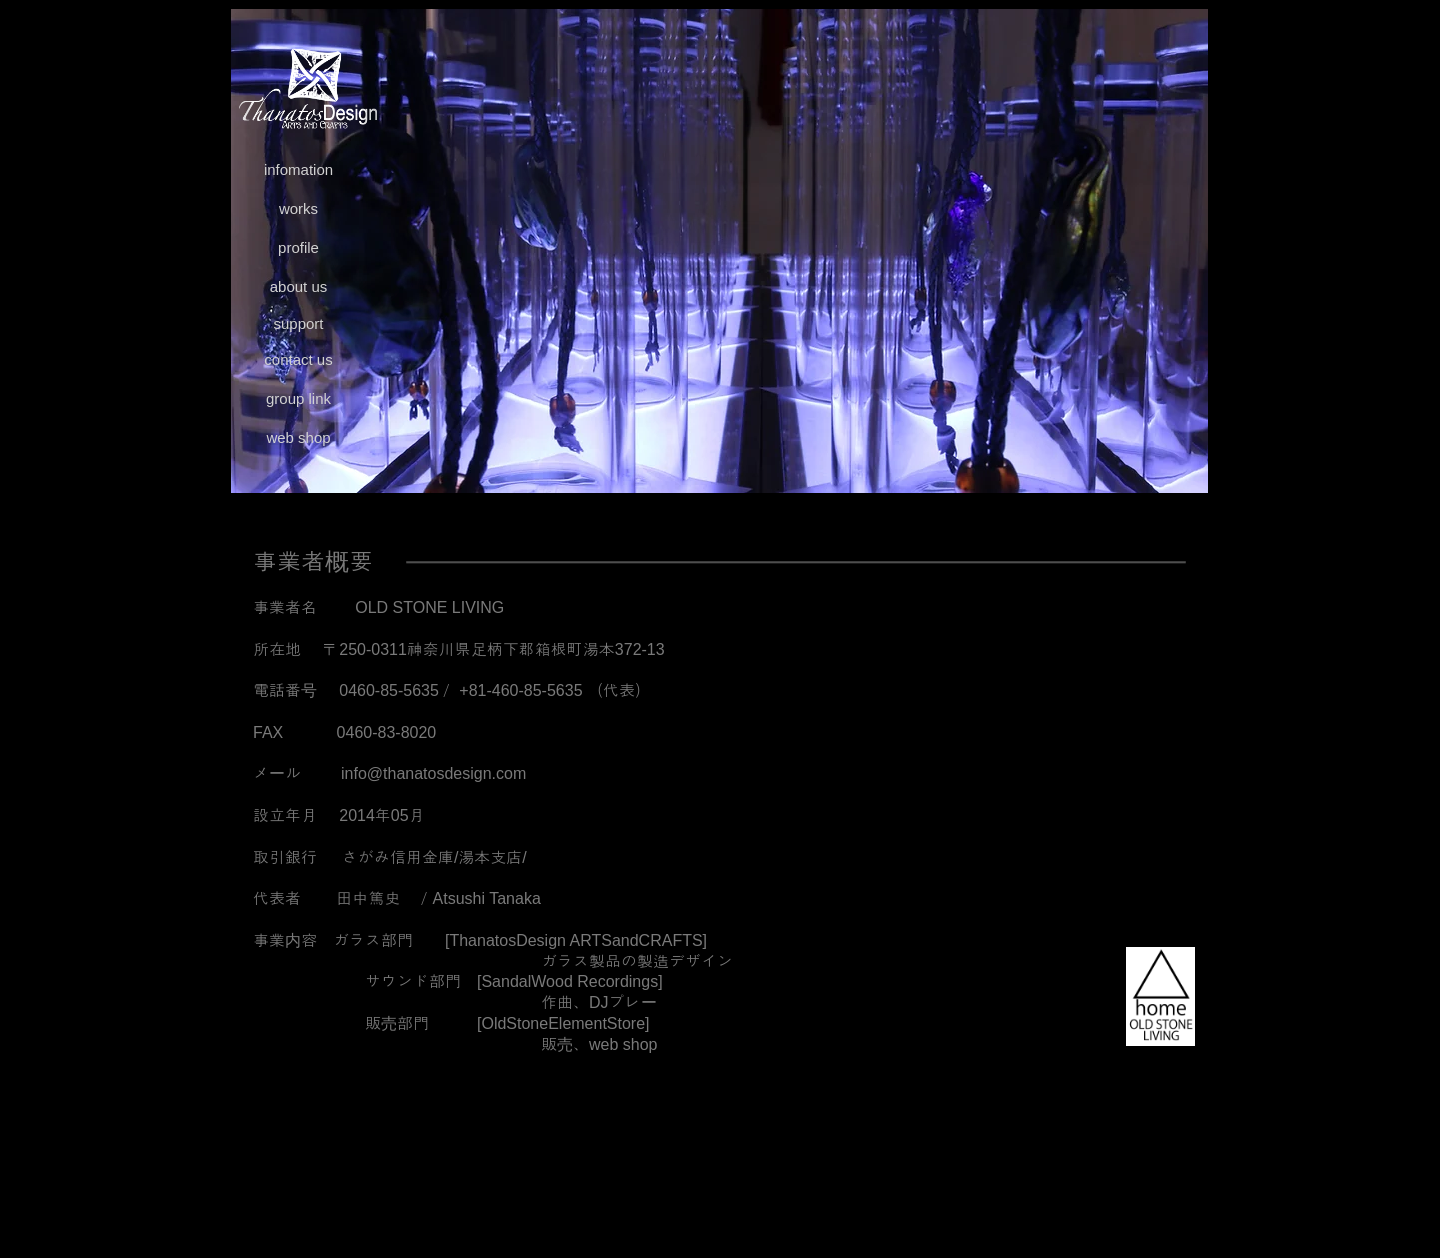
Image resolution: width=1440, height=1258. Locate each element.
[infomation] (298, 170)
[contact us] (298, 360)
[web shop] (298, 438)
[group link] (298, 399)
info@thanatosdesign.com (433, 773)
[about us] (298, 287)
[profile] (298, 248)
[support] (298, 324)
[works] (298, 209)
